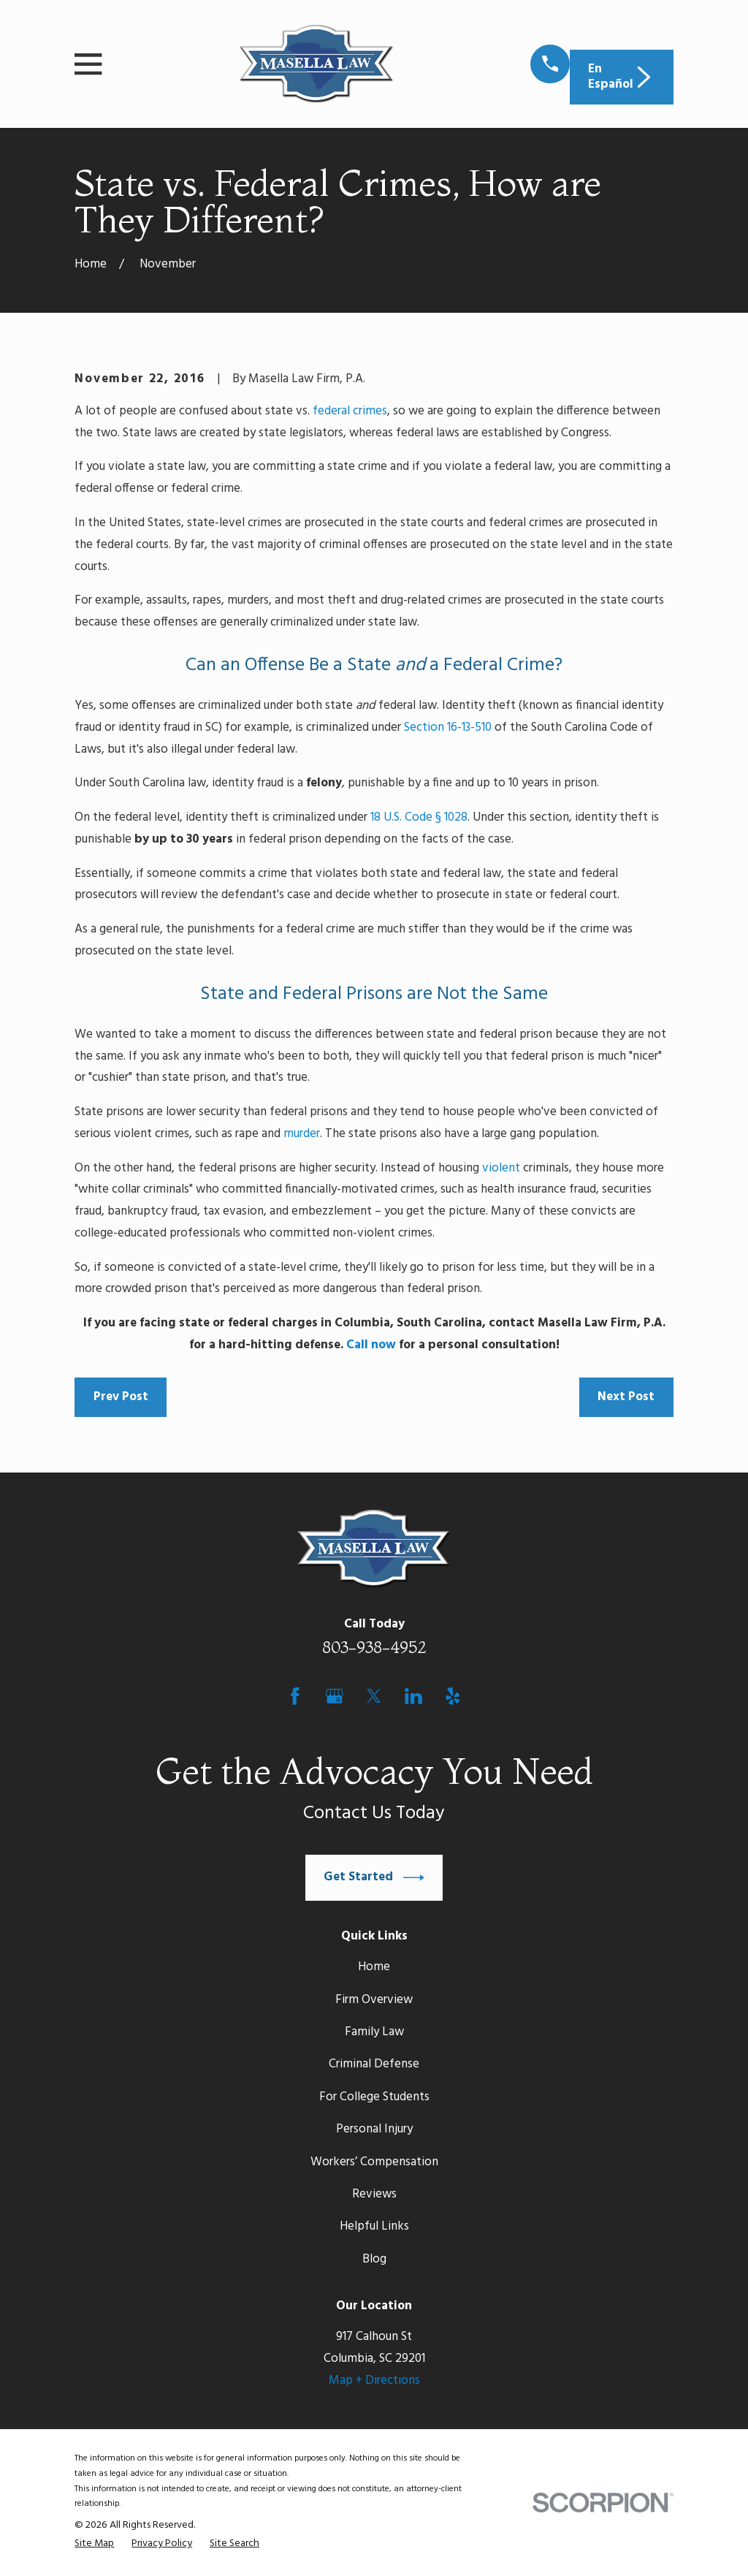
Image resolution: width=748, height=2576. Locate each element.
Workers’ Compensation (374, 2162)
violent (501, 1168)
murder (301, 1134)
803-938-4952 (374, 1647)
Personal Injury (374, 2129)
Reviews (374, 2194)
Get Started (374, 1877)
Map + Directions (374, 2380)
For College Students (374, 2097)
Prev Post (121, 1397)
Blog (374, 2259)
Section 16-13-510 (448, 727)
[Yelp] (453, 1696)
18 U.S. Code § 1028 (419, 817)
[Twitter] (374, 1696)
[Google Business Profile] (334, 1696)
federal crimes (350, 411)
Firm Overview (374, 2000)
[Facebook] (295, 1696)
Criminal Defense (374, 2064)
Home (374, 1967)
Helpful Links (374, 2226)
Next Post (626, 1397)
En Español (621, 76)
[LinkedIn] (413, 1696)
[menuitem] (94, 2544)
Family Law (374, 2032)
